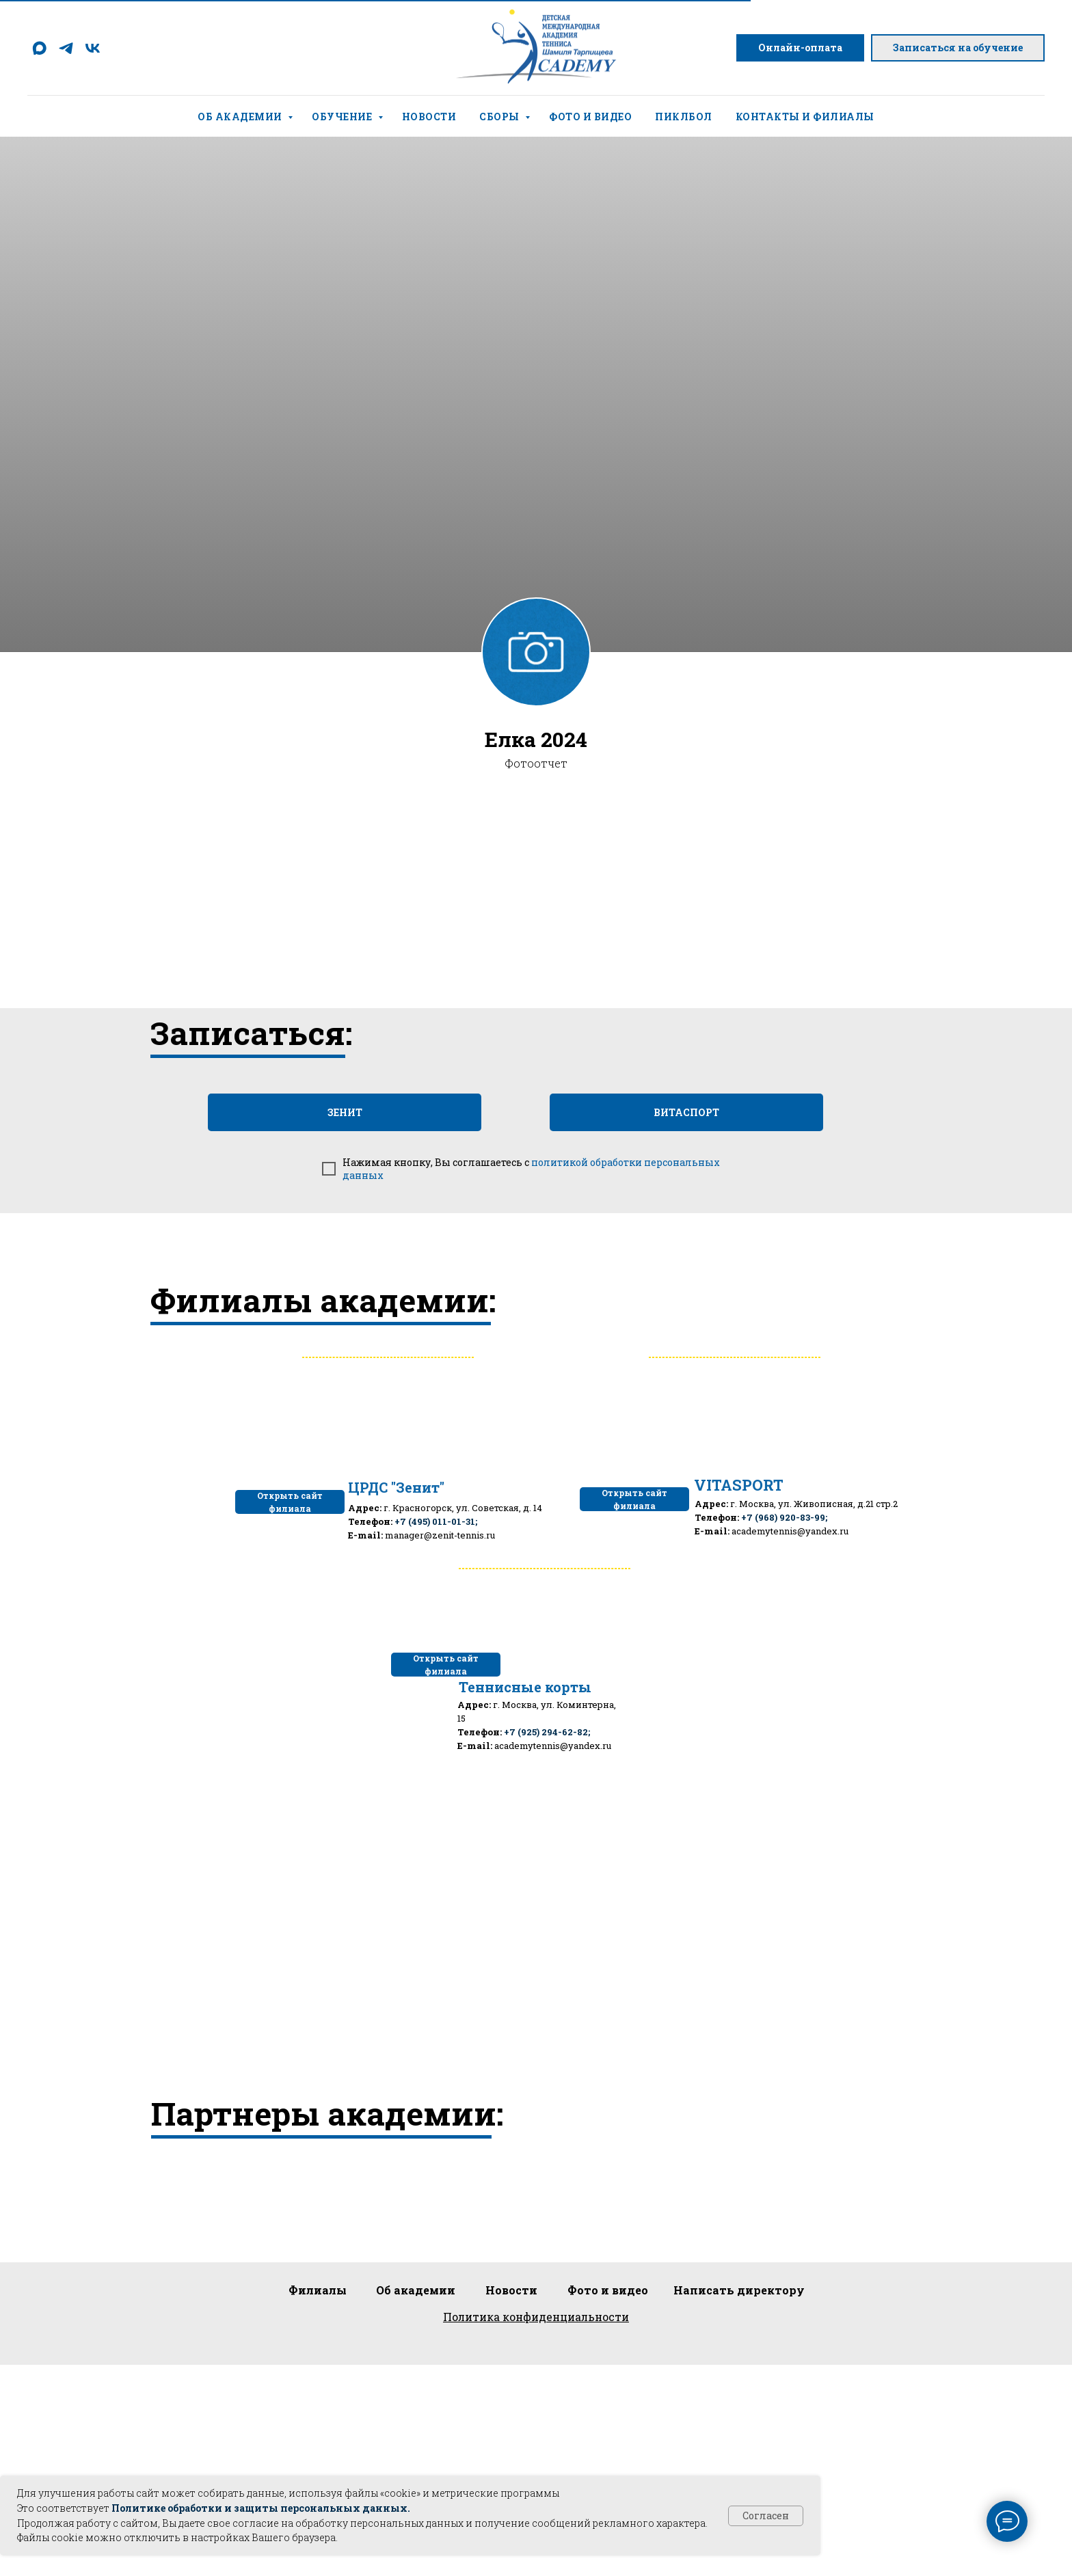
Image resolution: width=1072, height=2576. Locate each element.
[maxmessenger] (39, 48)
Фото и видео (590, 116)
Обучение (343, 116)
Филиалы (318, 2290)
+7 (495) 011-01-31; (435, 1521)
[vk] (92, 48)
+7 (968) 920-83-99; (784, 1517)
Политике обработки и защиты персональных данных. (260, 2508)
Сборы (500, 116)
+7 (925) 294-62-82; (547, 1732)
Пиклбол (683, 116)
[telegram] (66, 48)
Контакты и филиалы (805, 116)
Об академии (241, 116)
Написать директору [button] (739, 2290)
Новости (429, 116)
